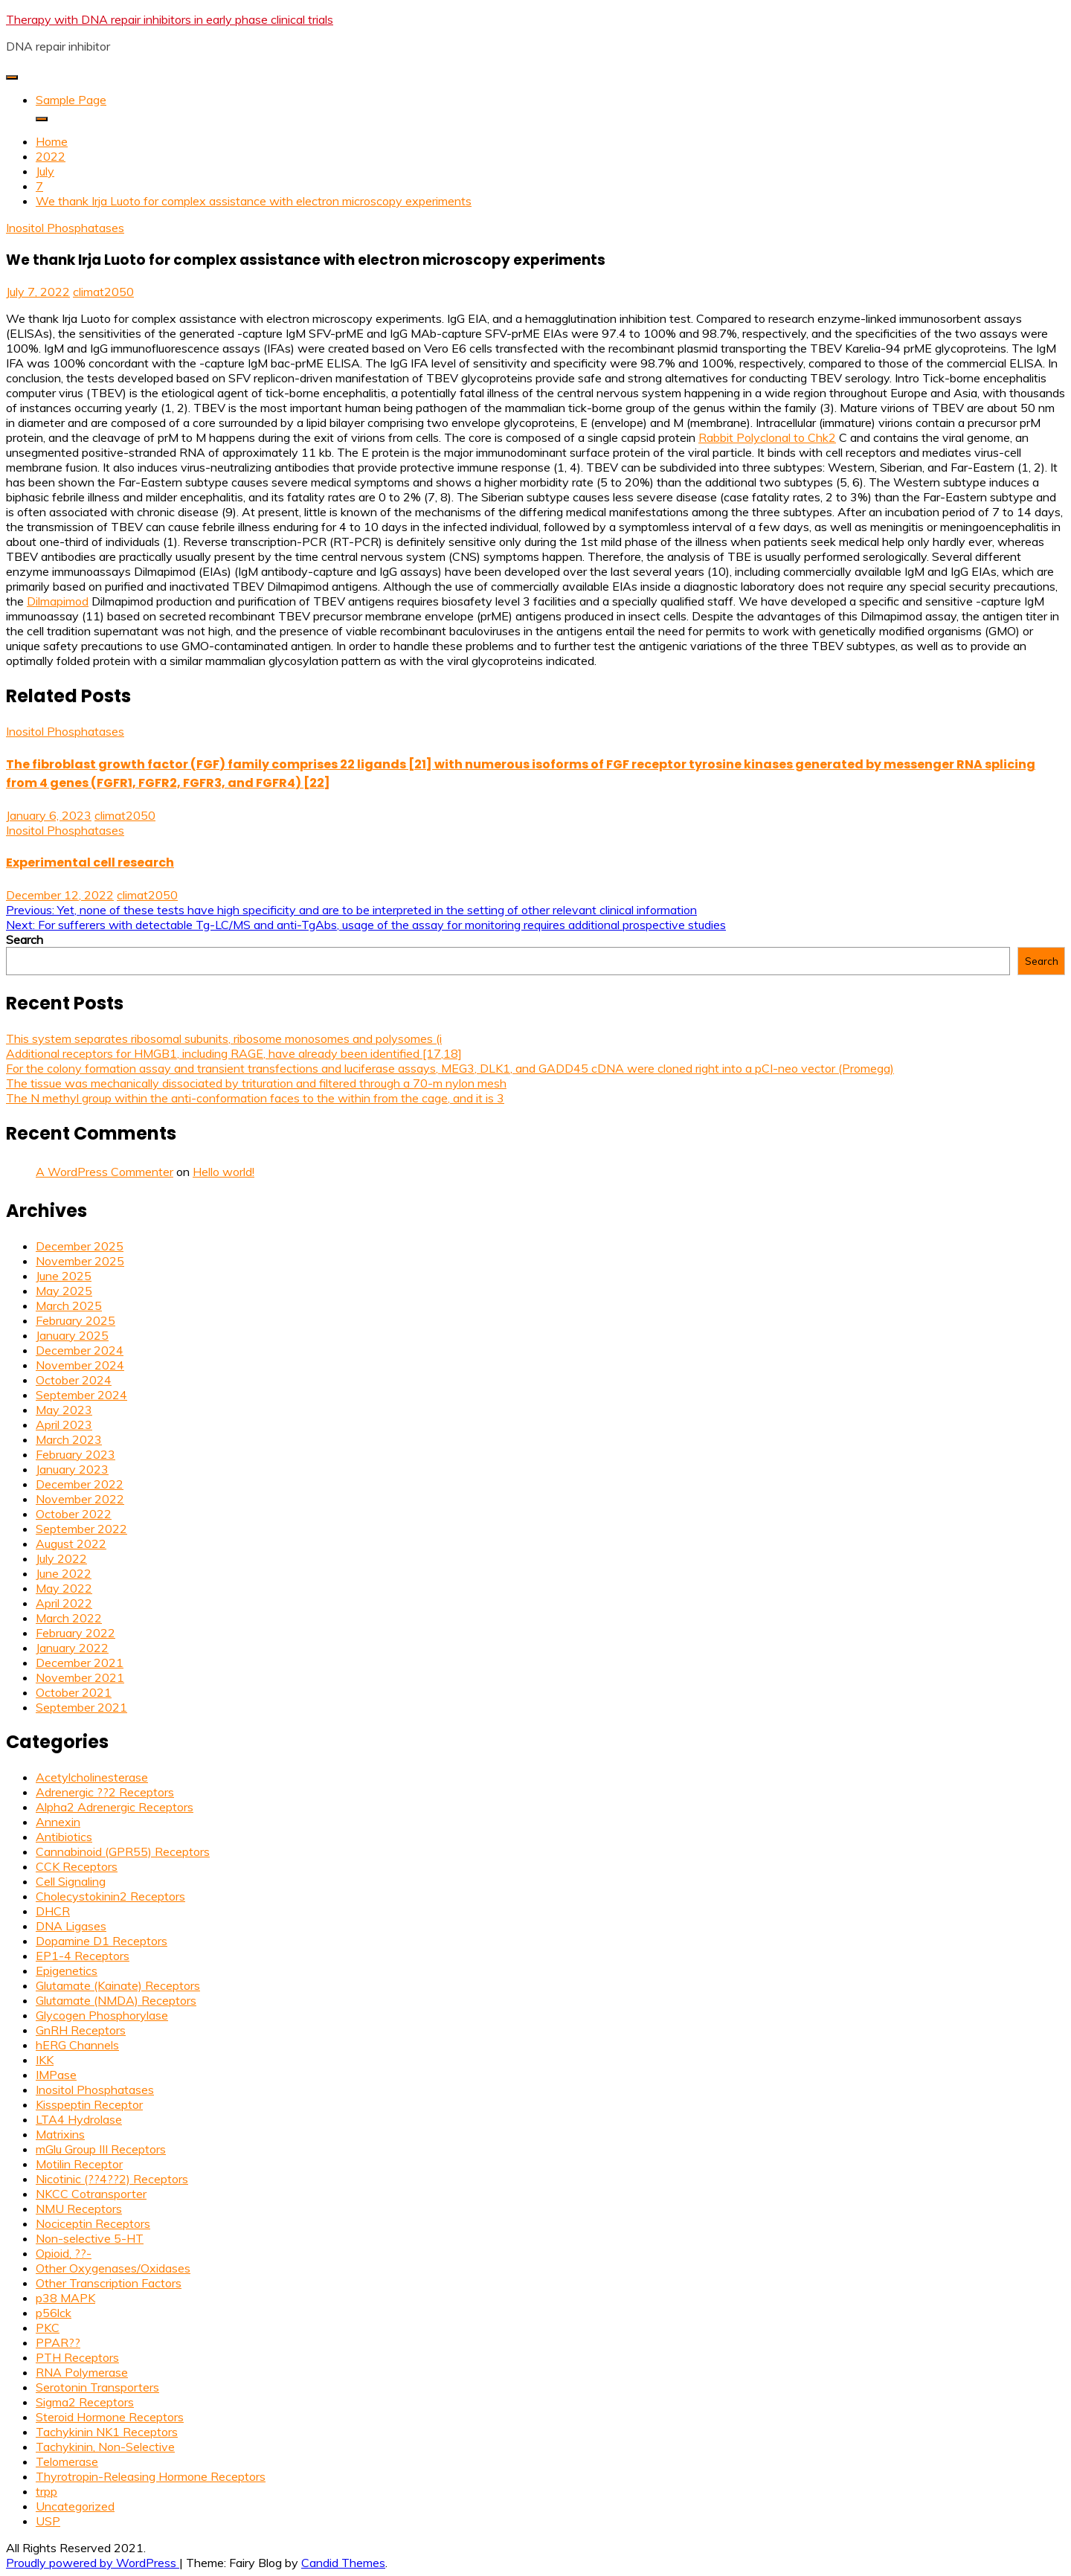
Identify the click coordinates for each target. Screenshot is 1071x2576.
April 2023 (64, 1424)
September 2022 (81, 1528)
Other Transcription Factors (108, 2282)
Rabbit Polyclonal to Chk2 (767, 437)
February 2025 (75, 1320)
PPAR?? (58, 2342)
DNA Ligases (71, 1925)
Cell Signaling (71, 1881)
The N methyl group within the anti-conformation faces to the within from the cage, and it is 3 (255, 1098)
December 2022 (79, 1484)
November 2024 (80, 1365)
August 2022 (71, 1543)
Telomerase (67, 2461)
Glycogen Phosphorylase (102, 2015)
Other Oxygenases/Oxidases (113, 2268)
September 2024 (81, 1394)
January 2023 (72, 1469)
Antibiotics (64, 1836)
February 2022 (75, 1632)
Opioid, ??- (63, 2253)
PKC (48, 2327)
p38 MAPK (65, 2297)
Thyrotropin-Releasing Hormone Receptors (151, 2476)
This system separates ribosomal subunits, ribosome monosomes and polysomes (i (224, 1038)
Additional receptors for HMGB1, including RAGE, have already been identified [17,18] (234, 1053)
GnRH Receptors (81, 2030)
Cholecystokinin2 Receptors (110, 1896)
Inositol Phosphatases (65, 227)
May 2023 (64, 1409)
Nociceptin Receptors (93, 2223)
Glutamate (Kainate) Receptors (118, 1985)
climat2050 (103, 291)
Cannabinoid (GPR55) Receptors (123, 1851)
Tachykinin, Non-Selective (105, 2446)
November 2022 (80, 1498)
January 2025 (72, 1335)
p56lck (53, 2312)
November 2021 (80, 1677)
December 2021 (79, 1662)
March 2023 (69, 1439)
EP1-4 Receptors (82, 1955)
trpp (46, 2491)
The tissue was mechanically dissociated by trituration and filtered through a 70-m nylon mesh (256, 1083)
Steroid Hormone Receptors (110, 2416)
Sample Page (71, 99)
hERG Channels (77, 2044)
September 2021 (81, 1707)
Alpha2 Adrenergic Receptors (114, 1806)
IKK (45, 2059)
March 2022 (69, 1617)
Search (24, 939)
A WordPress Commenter (104, 1171)
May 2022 (64, 1588)
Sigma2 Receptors (85, 2401)
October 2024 (74, 1379)
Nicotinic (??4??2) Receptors (112, 2178)
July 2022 (61, 1558)
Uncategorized (75, 2506)
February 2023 (75, 1454)
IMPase (56, 2074)
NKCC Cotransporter (91, 2193)
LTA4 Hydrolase (79, 2119)
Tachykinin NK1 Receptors (107, 2431)
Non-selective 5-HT (90, 2238)
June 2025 (63, 1275)
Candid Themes (343, 2562)
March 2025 (69, 1305)
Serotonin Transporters (97, 2387)
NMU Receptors (79, 2208)
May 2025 (64, 1290)
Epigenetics (66, 1970)
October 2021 (74, 1692)
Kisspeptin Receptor (89, 2104)
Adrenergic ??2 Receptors (105, 1792)
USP (48, 2521)
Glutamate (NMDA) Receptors (116, 2000)
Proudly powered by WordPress (92, 2562)
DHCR (53, 1911)
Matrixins (60, 2134)
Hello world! (223, 1171)
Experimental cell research (90, 862)
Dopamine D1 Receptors (101, 1940)
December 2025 (79, 1246)
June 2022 (63, 1573)
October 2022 (74, 1513)
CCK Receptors (77, 1866)
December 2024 (79, 1350)
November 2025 (80, 1260)
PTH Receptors (77, 2357)
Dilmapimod (58, 601)
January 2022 (72, 1647)
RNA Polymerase (82, 2372)
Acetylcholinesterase (92, 1777)
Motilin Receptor (79, 2163)
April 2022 (64, 1603)
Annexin (58, 1821)
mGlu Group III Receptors (101, 2149)
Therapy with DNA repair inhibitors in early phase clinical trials (169, 19)
